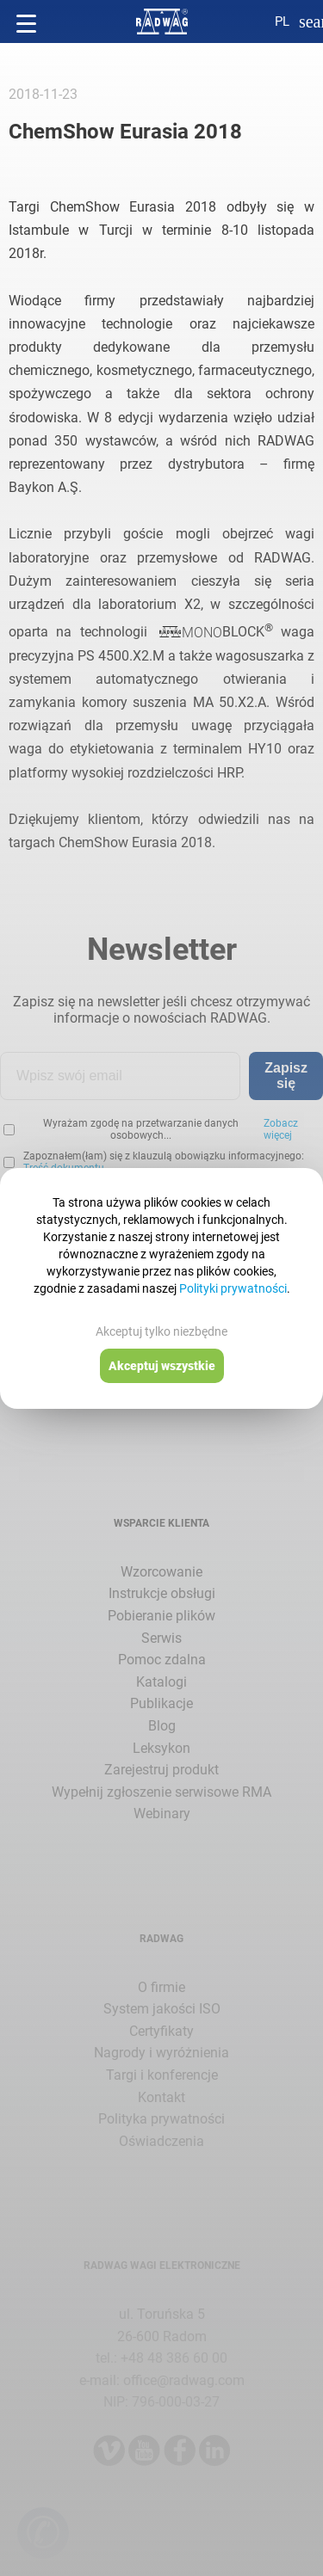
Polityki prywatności (233, 1288)
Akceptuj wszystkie (162, 1366)
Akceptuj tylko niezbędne (161, 1331)
